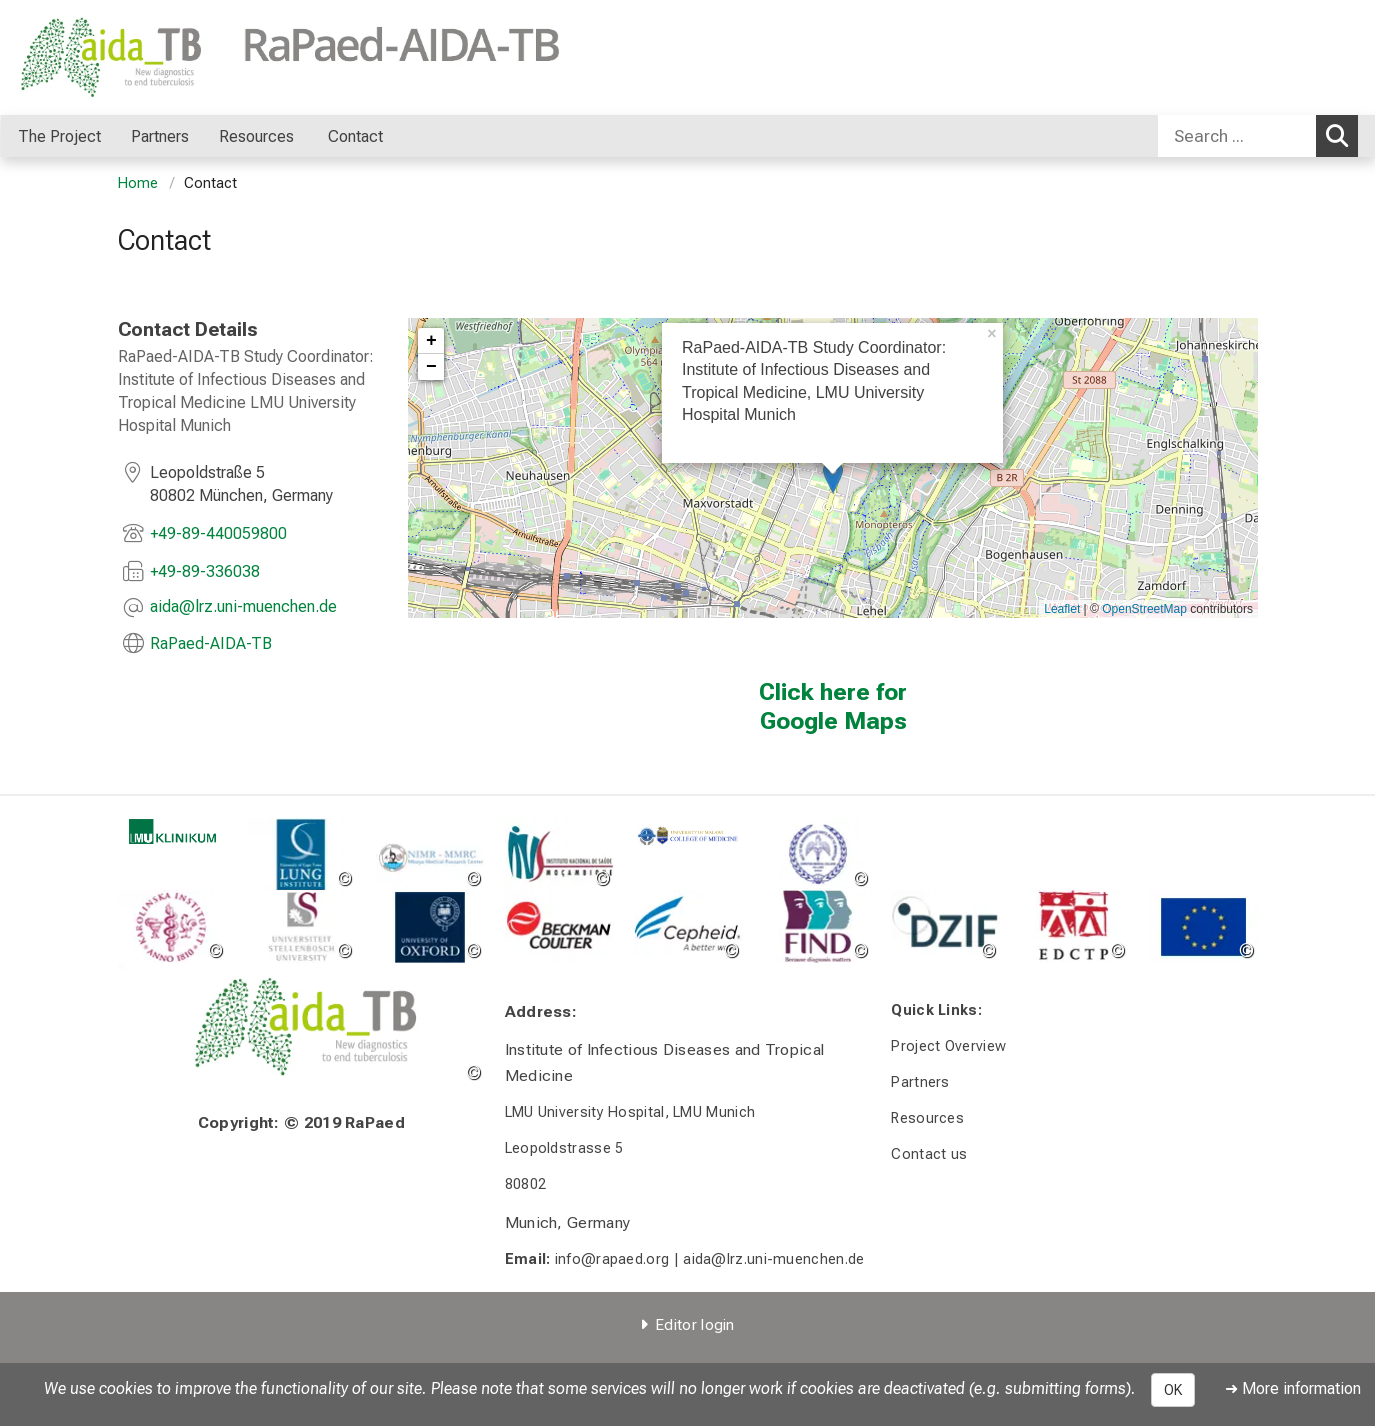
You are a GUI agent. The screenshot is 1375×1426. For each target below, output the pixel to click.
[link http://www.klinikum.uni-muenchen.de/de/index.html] (172, 831)
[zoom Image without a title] (816, 926)
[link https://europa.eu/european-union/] (1203, 926)
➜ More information (1293, 1388)
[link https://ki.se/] (172, 926)
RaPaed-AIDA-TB (211, 643)
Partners (920, 1082)
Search (1342, 135)
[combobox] (1258, 136)
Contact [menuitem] (355, 136)
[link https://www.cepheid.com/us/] (687, 926)
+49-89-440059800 (218, 533)
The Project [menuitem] (59, 136)
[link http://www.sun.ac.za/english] (300, 926)
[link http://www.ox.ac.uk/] (429, 926)
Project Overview (948, 1046)
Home (138, 183)
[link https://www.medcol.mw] (687, 836)
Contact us (929, 1154)
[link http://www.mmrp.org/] (429, 854)
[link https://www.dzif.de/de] (945, 926)
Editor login (695, 1325)
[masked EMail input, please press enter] (243, 607)
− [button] (431, 367)
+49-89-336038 (205, 571)
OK (1173, 1390)
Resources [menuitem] (258, 136)
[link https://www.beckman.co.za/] (558, 926)
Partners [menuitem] (160, 136)
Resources (927, 1118)
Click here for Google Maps (833, 706)
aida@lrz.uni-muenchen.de (773, 1259)
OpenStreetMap (1144, 609)
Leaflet (1062, 609)
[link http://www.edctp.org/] (1074, 926)
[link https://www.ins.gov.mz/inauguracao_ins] (558, 854)
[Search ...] (1237, 136)
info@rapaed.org (611, 1259)
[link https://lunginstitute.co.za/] (300, 854)
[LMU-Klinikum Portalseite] (138, 57)
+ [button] (431, 341)
